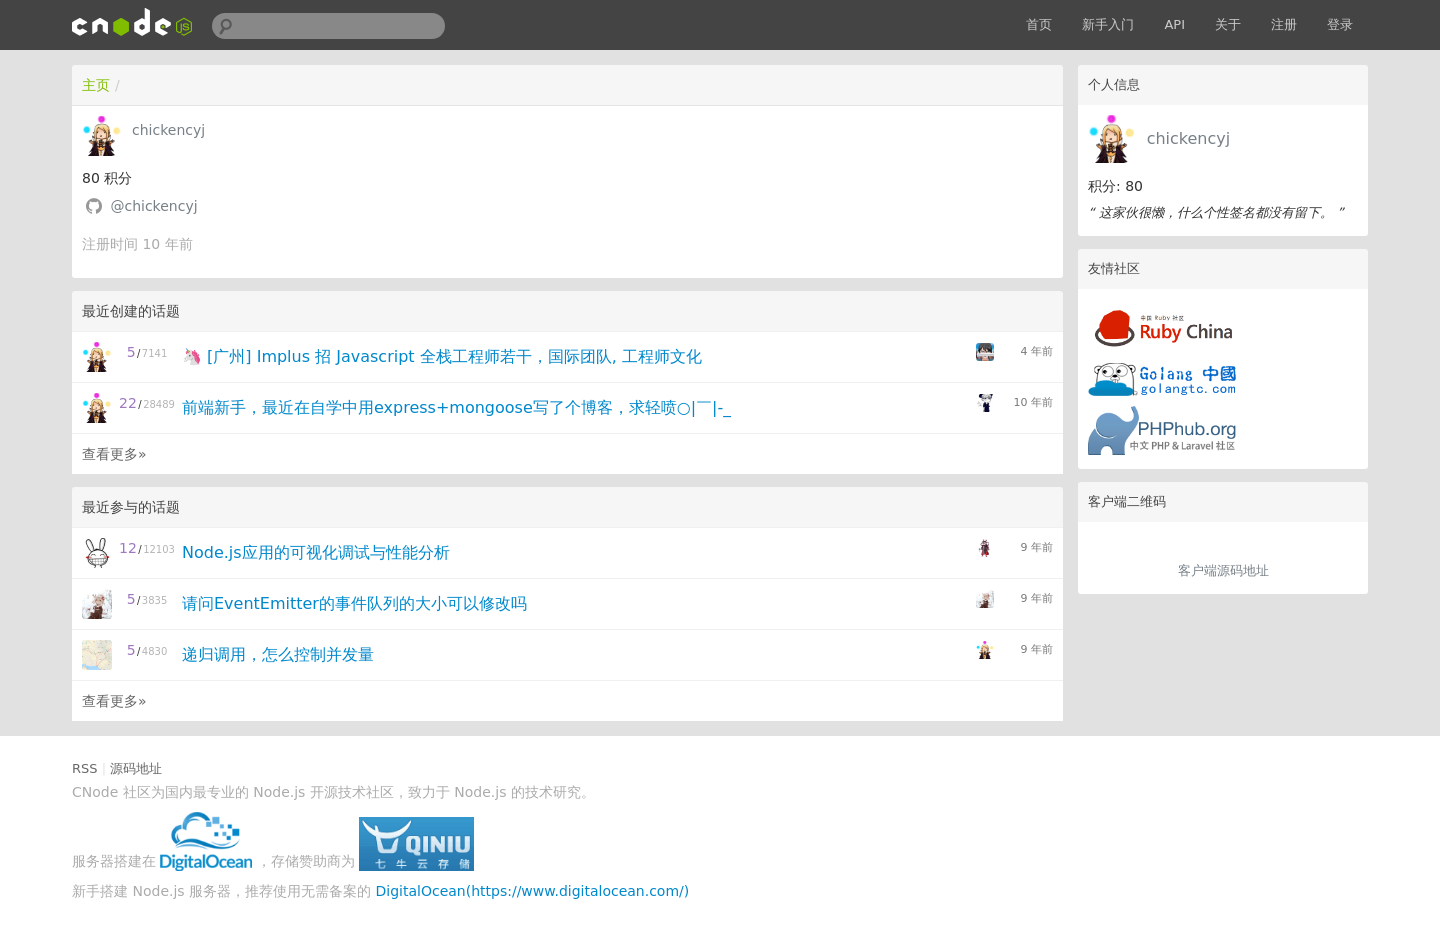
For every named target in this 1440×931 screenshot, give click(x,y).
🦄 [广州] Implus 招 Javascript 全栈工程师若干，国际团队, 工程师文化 (442, 356)
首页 (1039, 24)
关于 (1228, 24)
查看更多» (114, 454)
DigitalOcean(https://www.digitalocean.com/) (533, 891)
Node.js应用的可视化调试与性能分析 (316, 552)
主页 (96, 85)
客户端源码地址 (1223, 570)
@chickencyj (153, 206)
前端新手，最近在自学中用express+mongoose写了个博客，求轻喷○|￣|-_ (456, 407)
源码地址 (136, 768)
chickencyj (1189, 138)
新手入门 (1108, 24)
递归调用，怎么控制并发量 (278, 654)
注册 (1284, 24)
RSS (85, 768)
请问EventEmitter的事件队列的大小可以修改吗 (354, 603)
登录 (1340, 24)
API (1174, 24)
